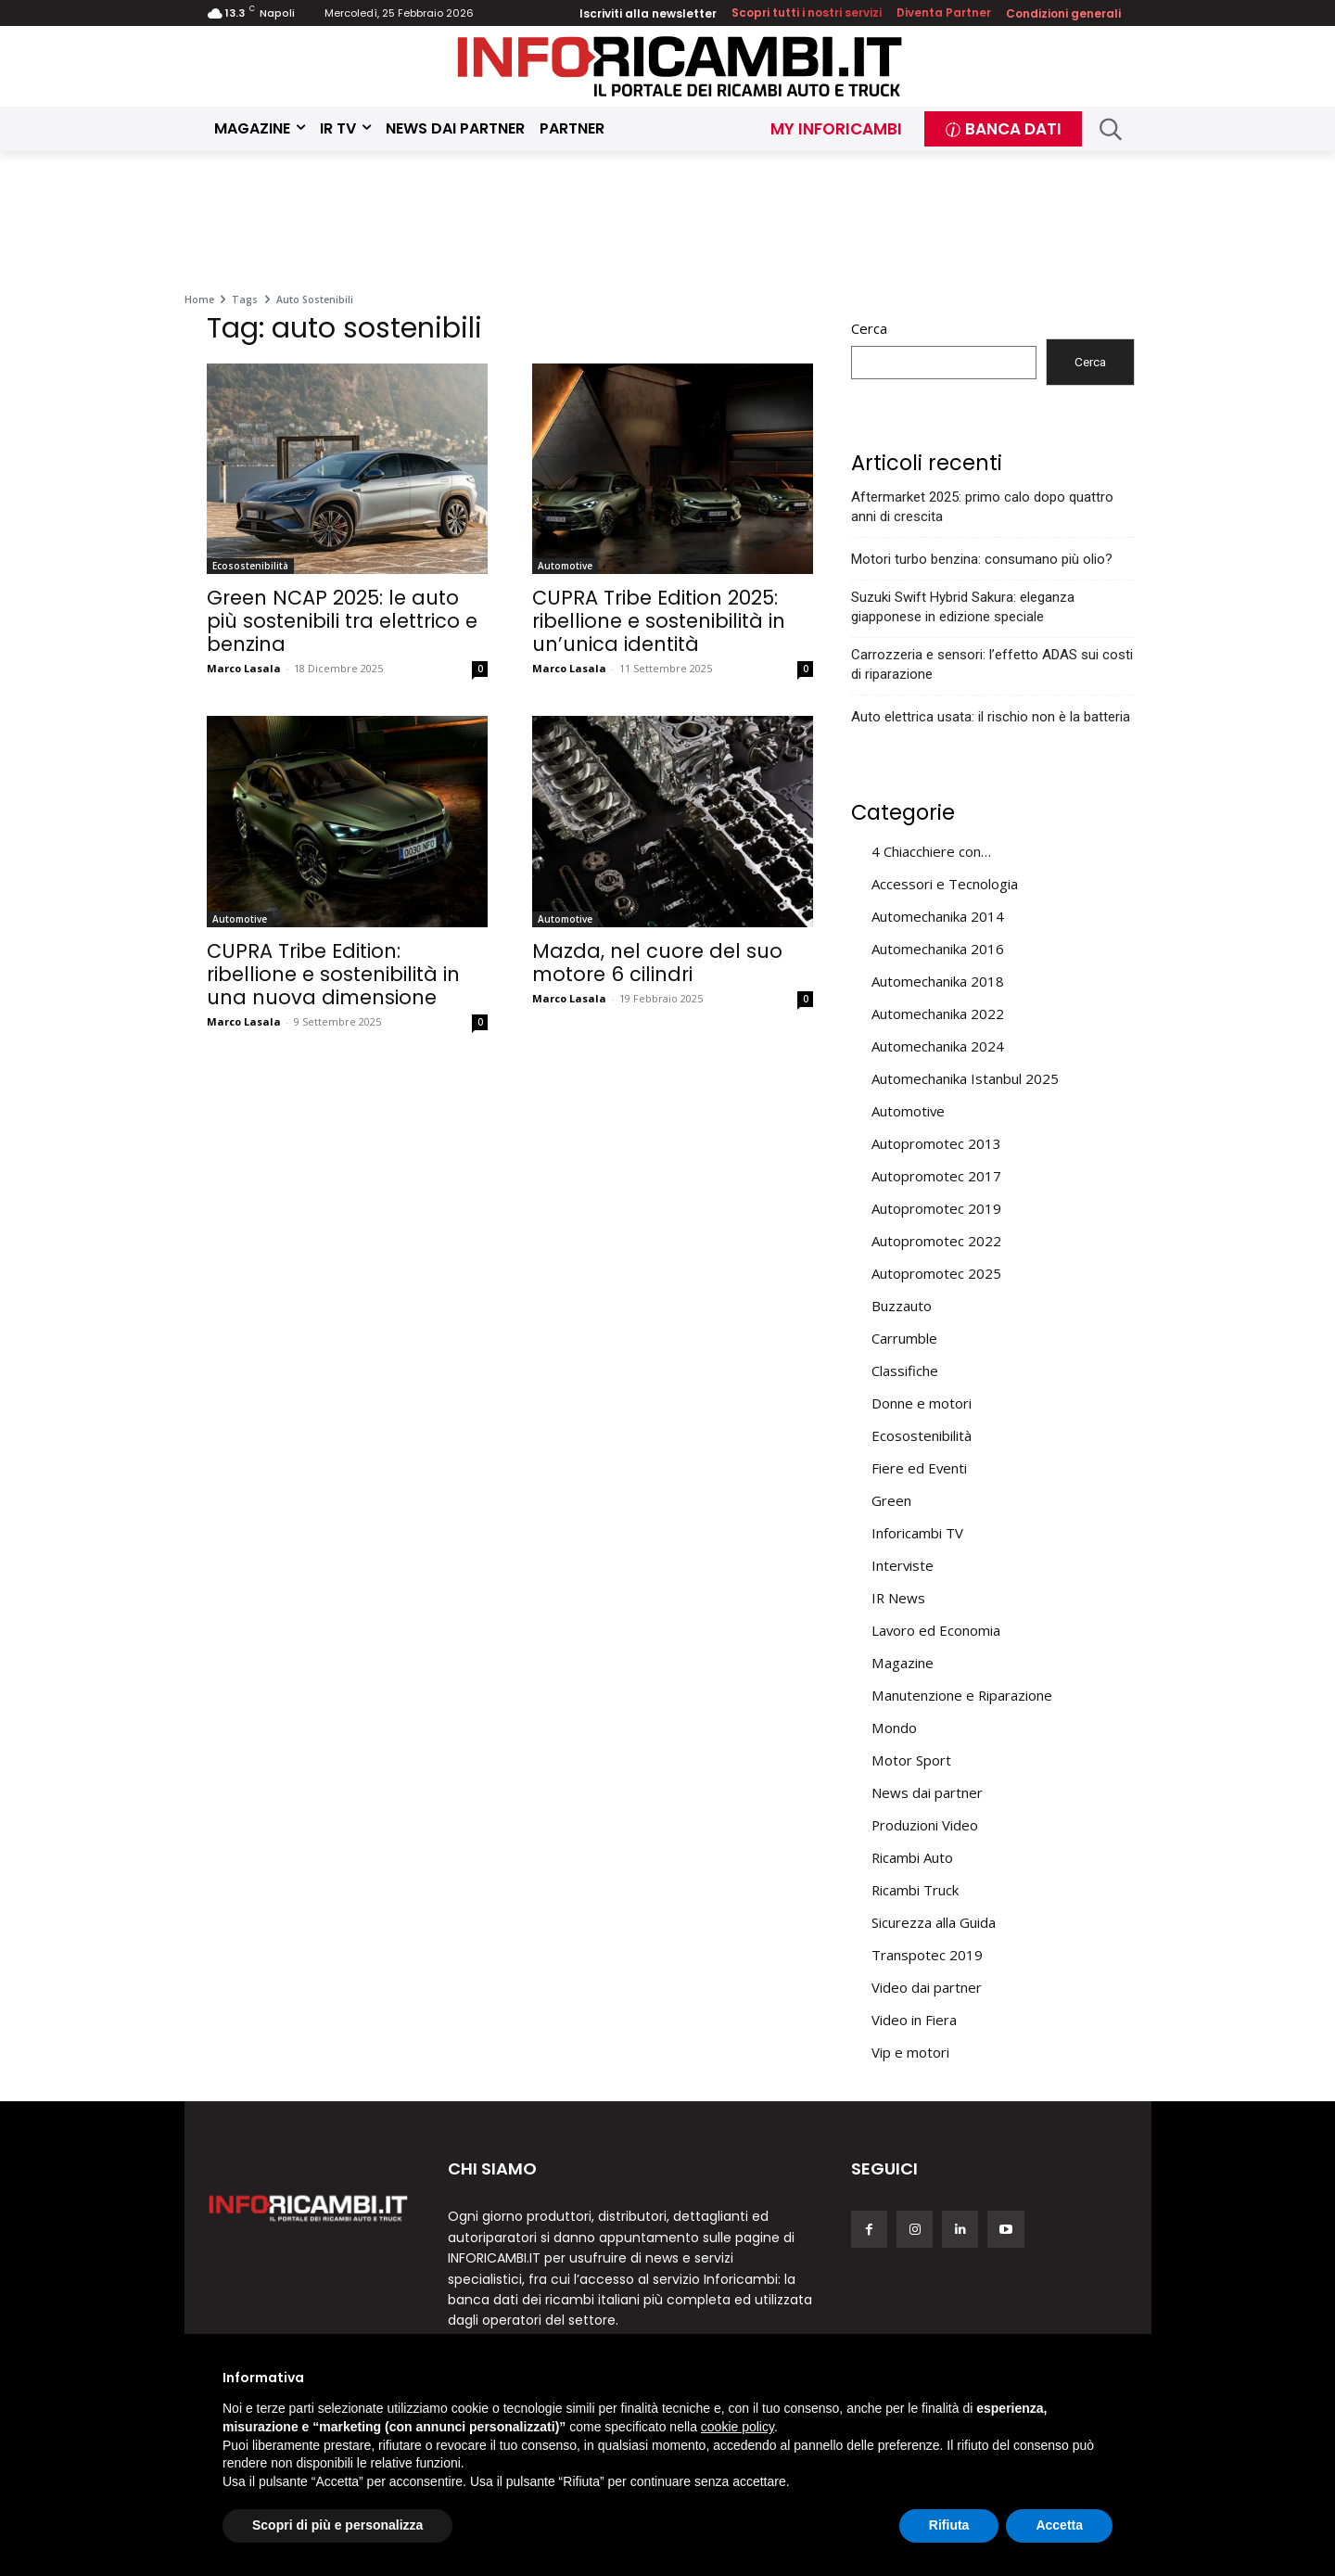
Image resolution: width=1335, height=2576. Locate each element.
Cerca (869, 328)
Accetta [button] (1059, 2525)
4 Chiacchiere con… (931, 851)
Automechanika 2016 (937, 948)
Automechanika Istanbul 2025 (965, 1078)
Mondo (894, 1727)
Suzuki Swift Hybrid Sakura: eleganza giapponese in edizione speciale (962, 607)
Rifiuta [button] (949, 2525)
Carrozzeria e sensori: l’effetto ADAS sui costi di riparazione (992, 664)
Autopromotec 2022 (936, 1240)
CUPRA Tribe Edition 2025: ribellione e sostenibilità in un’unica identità (658, 620)
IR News (898, 1597)
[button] (1111, 129)
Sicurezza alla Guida (933, 1922)
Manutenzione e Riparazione (961, 1695)
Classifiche (904, 1370)
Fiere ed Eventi (919, 1468)
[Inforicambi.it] (679, 66)
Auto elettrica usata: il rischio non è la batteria (990, 716)
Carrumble (904, 1338)
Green (891, 1500)
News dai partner (927, 1792)
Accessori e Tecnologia (944, 883)
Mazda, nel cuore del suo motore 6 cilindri (657, 962)
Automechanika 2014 (937, 916)
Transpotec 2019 (927, 1954)
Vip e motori (910, 2052)
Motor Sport (911, 1760)
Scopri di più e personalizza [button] (337, 2525)
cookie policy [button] (737, 2426)
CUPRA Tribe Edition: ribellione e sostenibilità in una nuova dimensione (333, 974)
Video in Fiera (914, 2019)
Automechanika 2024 (937, 1046)
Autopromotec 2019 (936, 1208)
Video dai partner (926, 1987)
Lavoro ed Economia (935, 1630)
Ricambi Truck (915, 1890)
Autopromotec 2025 (936, 1273)
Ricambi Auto (912, 1857)
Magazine (902, 1662)
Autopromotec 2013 (936, 1143)
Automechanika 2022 (937, 1013)
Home (199, 299)
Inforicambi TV (917, 1533)
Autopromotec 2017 (936, 1176)
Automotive (565, 565)
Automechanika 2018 (937, 981)
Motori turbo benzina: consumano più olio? (981, 559)
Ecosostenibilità (250, 565)
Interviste (902, 1565)
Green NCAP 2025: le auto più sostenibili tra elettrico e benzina (342, 620)
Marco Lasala (244, 668)
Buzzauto (901, 1305)
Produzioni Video (924, 1825)
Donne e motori (921, 1403)
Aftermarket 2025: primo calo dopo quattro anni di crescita (982, 507)
